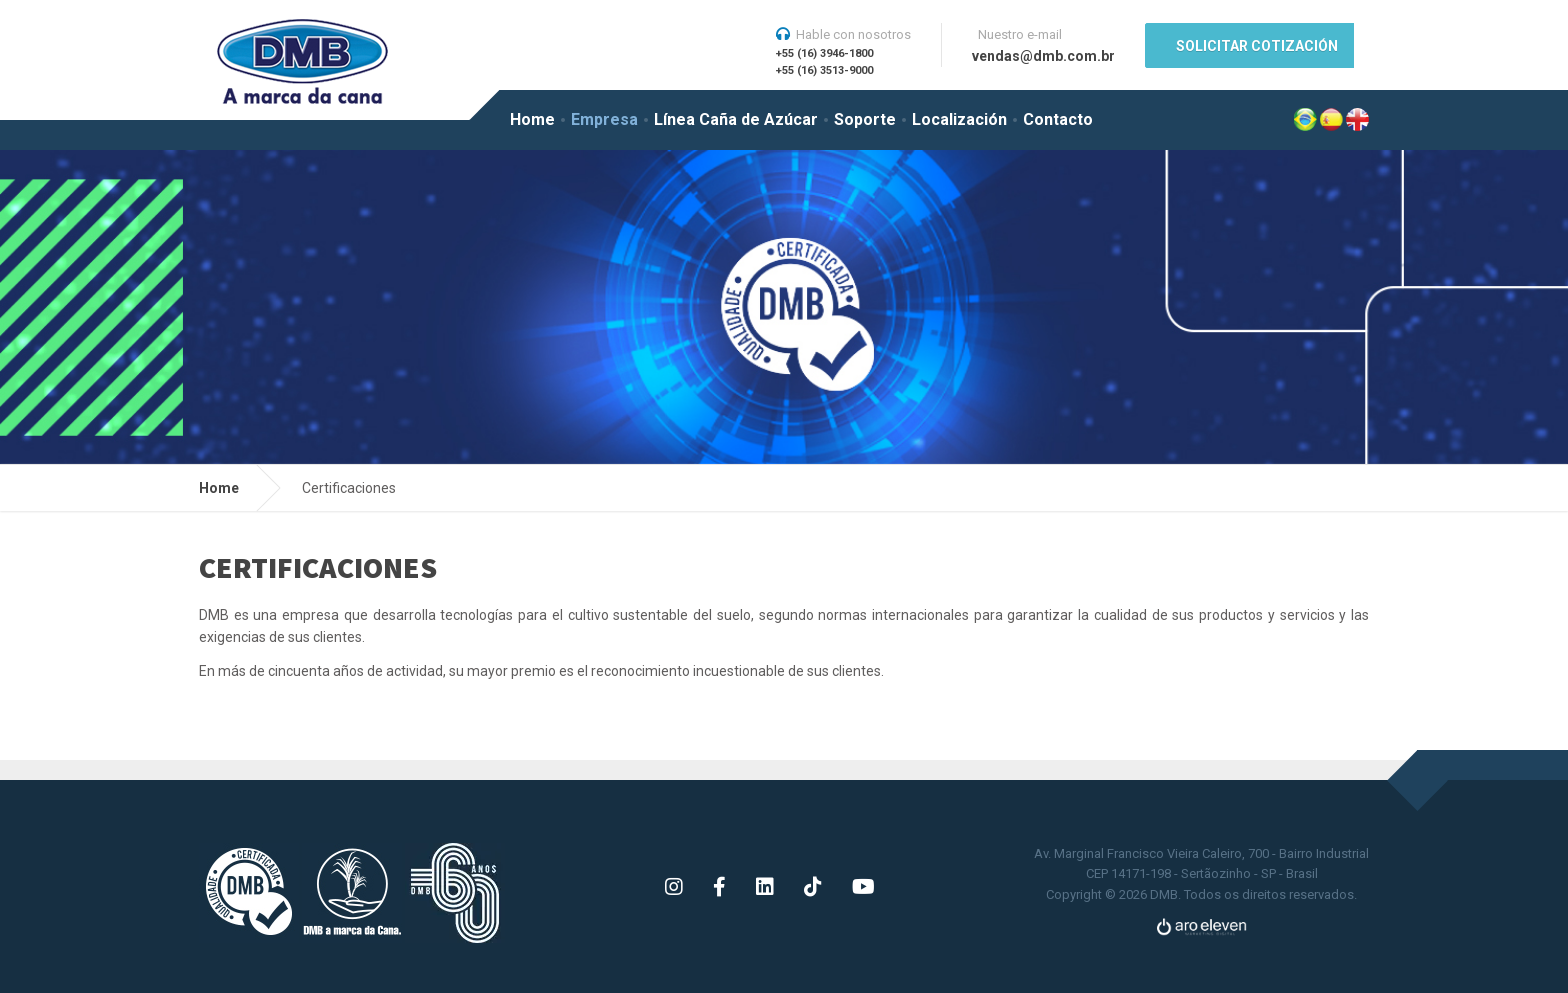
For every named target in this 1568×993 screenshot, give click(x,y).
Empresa (604, 119)
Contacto (1058, 119)
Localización (959, 119)
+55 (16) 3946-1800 (824, 53)
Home (532, 119)
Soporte (865, 119)
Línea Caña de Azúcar (736, 119)
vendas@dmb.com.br (1043, 56)
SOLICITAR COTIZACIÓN (1257, 46)
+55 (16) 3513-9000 (824, 70)
